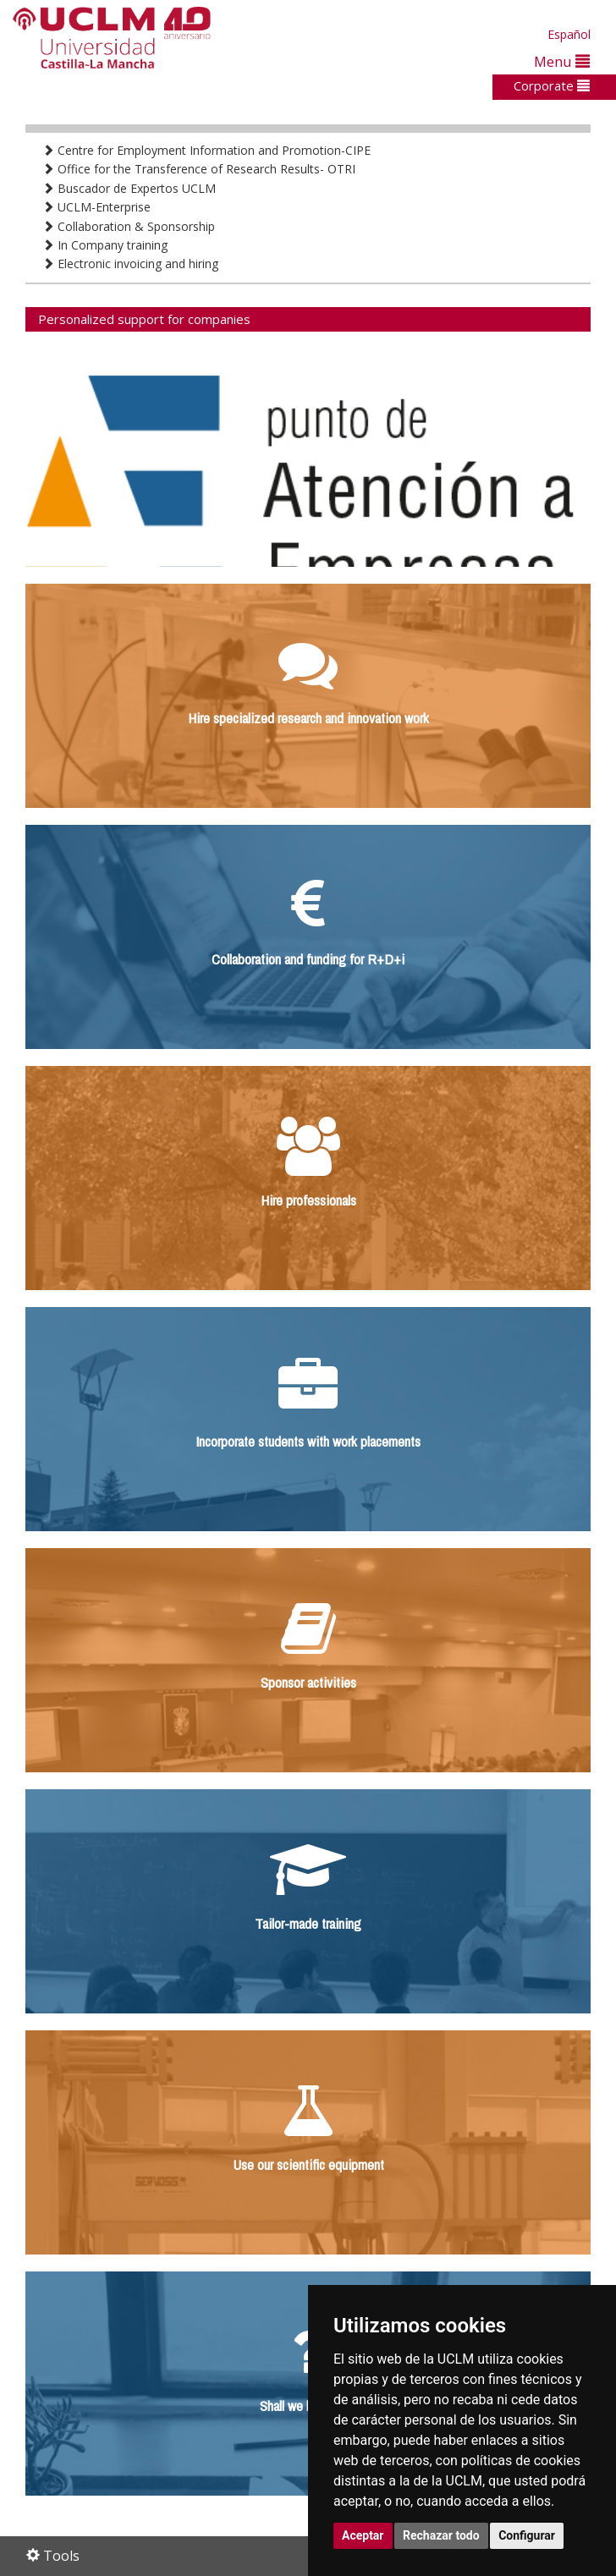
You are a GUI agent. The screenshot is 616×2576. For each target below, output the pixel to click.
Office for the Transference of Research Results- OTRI (198, 169)
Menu (562, 61)
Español (569, 34)
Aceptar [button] (363, 2535)
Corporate (552, 85)
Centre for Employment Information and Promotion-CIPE (206, 150)
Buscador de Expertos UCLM (129, 188)
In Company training (105, 245)
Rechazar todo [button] (441, 2535)
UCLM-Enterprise (96, 207)
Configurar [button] (526, 2535)
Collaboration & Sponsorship (128, 226)
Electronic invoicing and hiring (130, 263)
